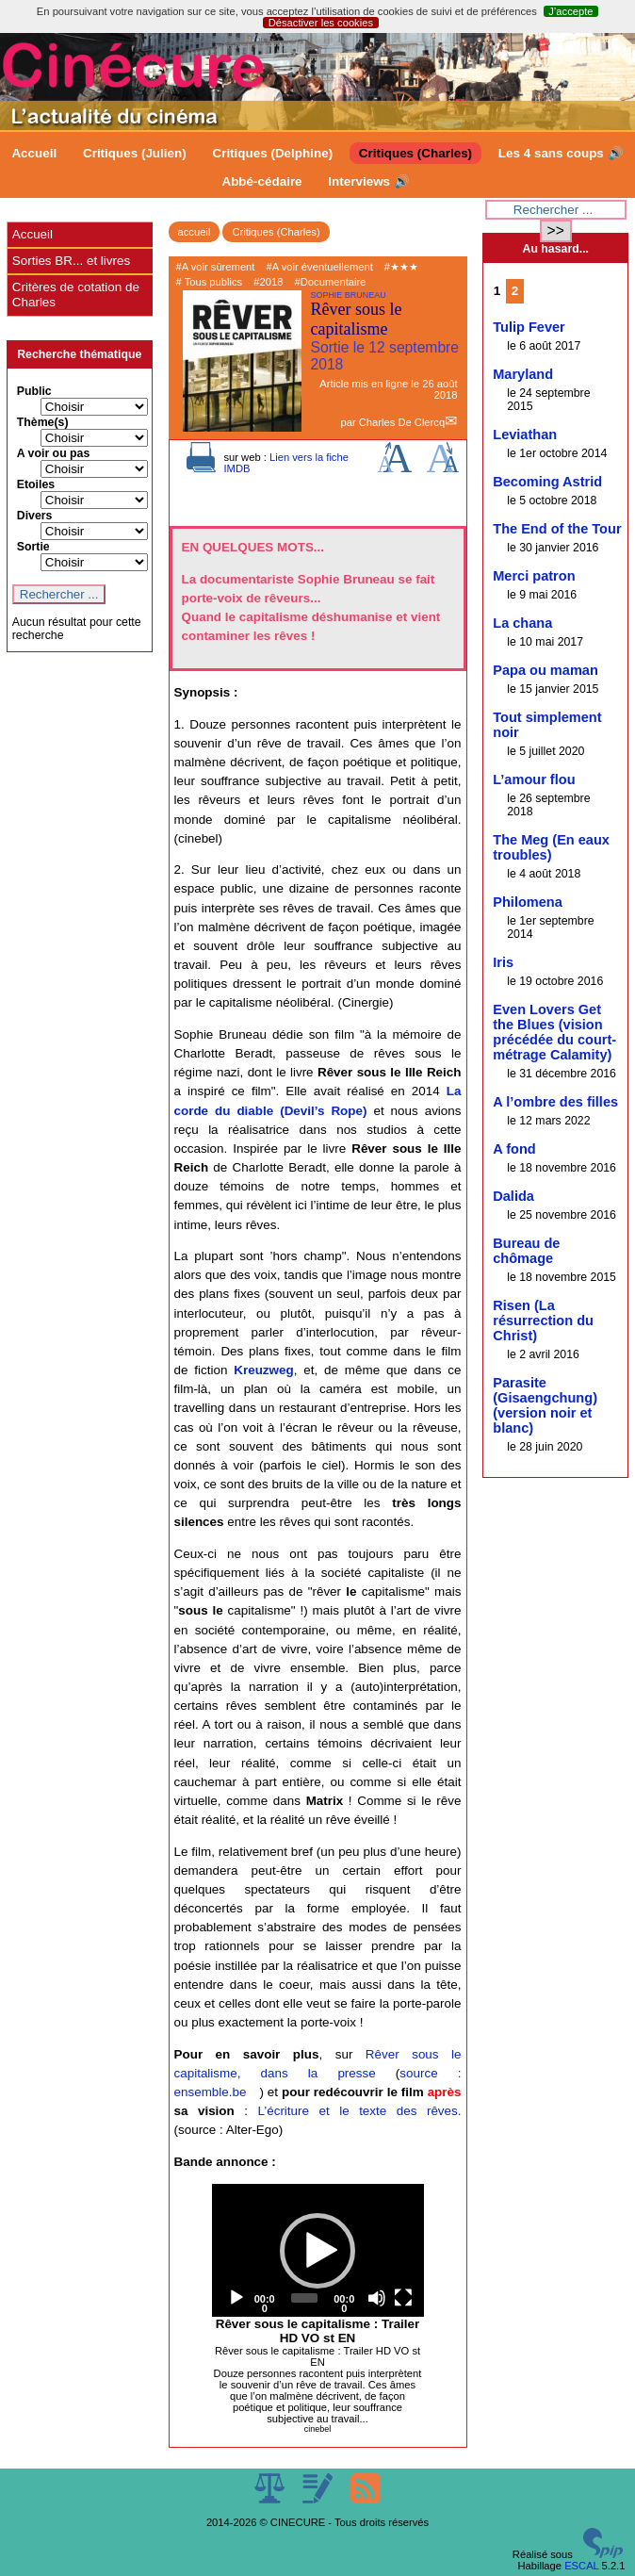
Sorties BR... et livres (71, 261)
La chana (522, 623)
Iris (503, 962)
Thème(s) (43, 422)
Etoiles (36, 484)
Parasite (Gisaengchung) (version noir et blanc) (545, 1405)
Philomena (527, 902)
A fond (514, 1149)
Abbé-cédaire (261, 181)
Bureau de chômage (526, 1251)
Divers (35, 515)
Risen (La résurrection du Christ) (543, 1320)
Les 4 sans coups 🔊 (561, 153)
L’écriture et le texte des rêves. (359, 2111)
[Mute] (376, 2298)
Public (34, 391)
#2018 (268, 281)
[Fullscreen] (403, 2298)
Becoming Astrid (547, 481)
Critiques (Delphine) (272, 153)
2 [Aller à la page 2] (515, 291)
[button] (317, 2251)
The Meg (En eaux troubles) (551, 847)
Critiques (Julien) (135, 153)
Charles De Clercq (402, 422)
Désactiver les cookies (321, 22)
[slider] (304, 2298)
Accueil (34, 153)
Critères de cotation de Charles (75, 294)
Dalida (513, 1196)
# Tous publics (209, 281)
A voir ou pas (53, 453)
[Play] (236, 2298)
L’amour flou (534, 779)
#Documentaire (330, 281)
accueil (194, 232)
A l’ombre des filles (555, 1101)
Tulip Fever (529, 327)
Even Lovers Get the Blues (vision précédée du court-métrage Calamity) (554, 1032)
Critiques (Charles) (415, 153)
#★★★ (401, 266)
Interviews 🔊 (368, 181)
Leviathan (525, 434)
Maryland (523, 374)
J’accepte (570, 11)
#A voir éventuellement (320, 266)
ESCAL (581, 2565)
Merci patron (534, 575)
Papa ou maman (545, 670)
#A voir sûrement (215, 266)
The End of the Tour (557, 528)
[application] (318, 2250)
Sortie (33, 546)
